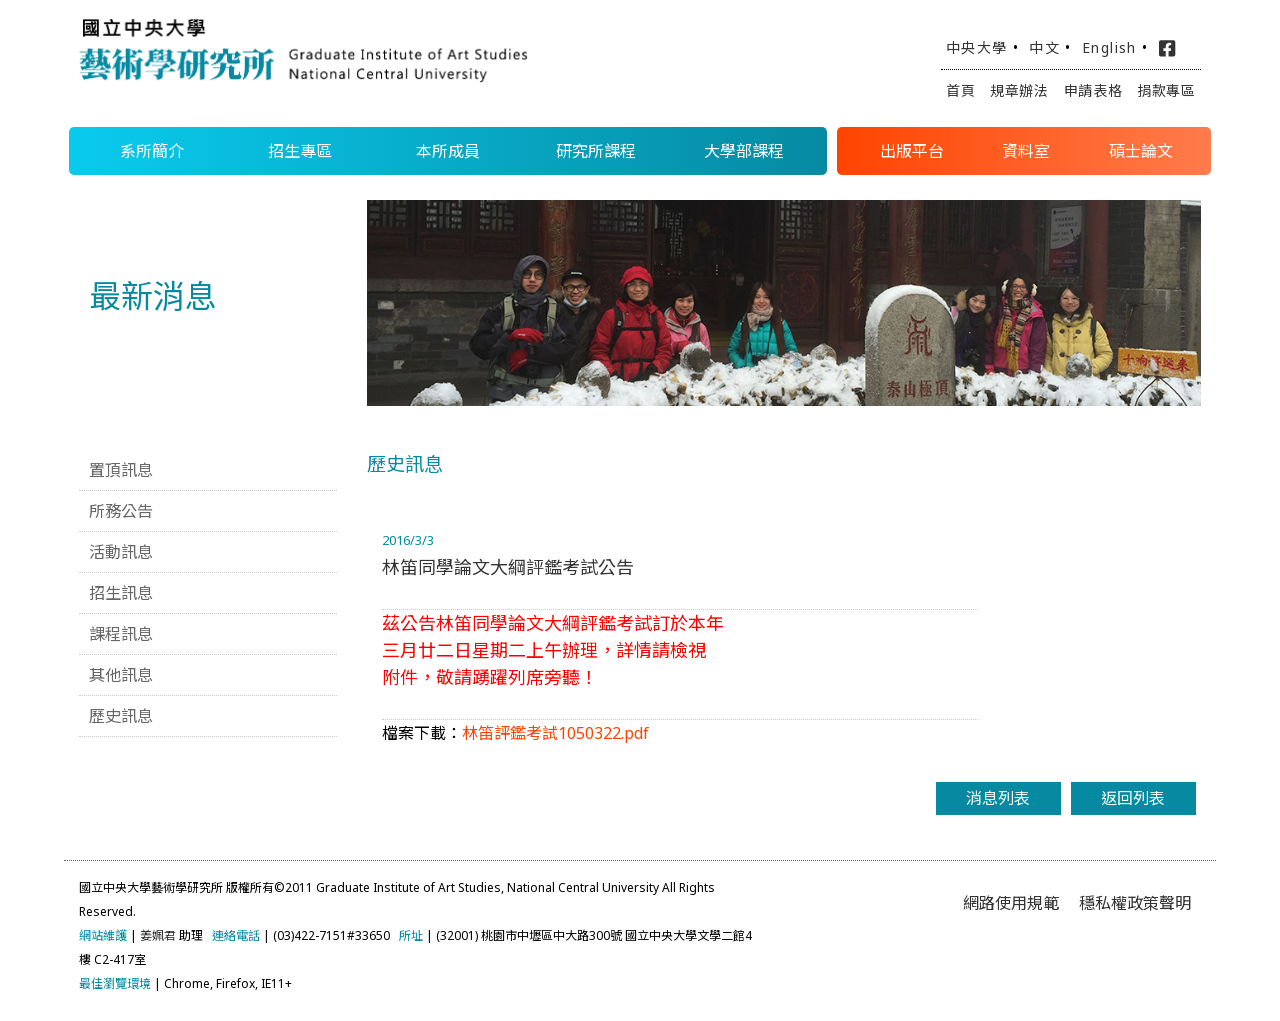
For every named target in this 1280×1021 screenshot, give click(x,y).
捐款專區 (1166, 90)
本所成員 (448, 151)
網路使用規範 (1011, 903)
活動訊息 (121, 552)
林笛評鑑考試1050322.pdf (555, 733)
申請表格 (1093, 90)
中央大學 (977, 47)
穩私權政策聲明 (1135, 903)
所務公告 (121, 511)
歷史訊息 (121, 716)
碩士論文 (1141, 151)
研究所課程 (596, 151)
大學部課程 (744, 151)
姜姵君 (158, 935)
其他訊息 (121, 675)
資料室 (1026, 151)
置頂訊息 (121, 470)
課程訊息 (121, 634)
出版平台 (912, 151)
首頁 (960, 90)
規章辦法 (1019, 90)
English (1109, 47)
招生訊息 (121, 593)
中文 (1044, 47)
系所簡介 (152, 151)
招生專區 (300, 151)
